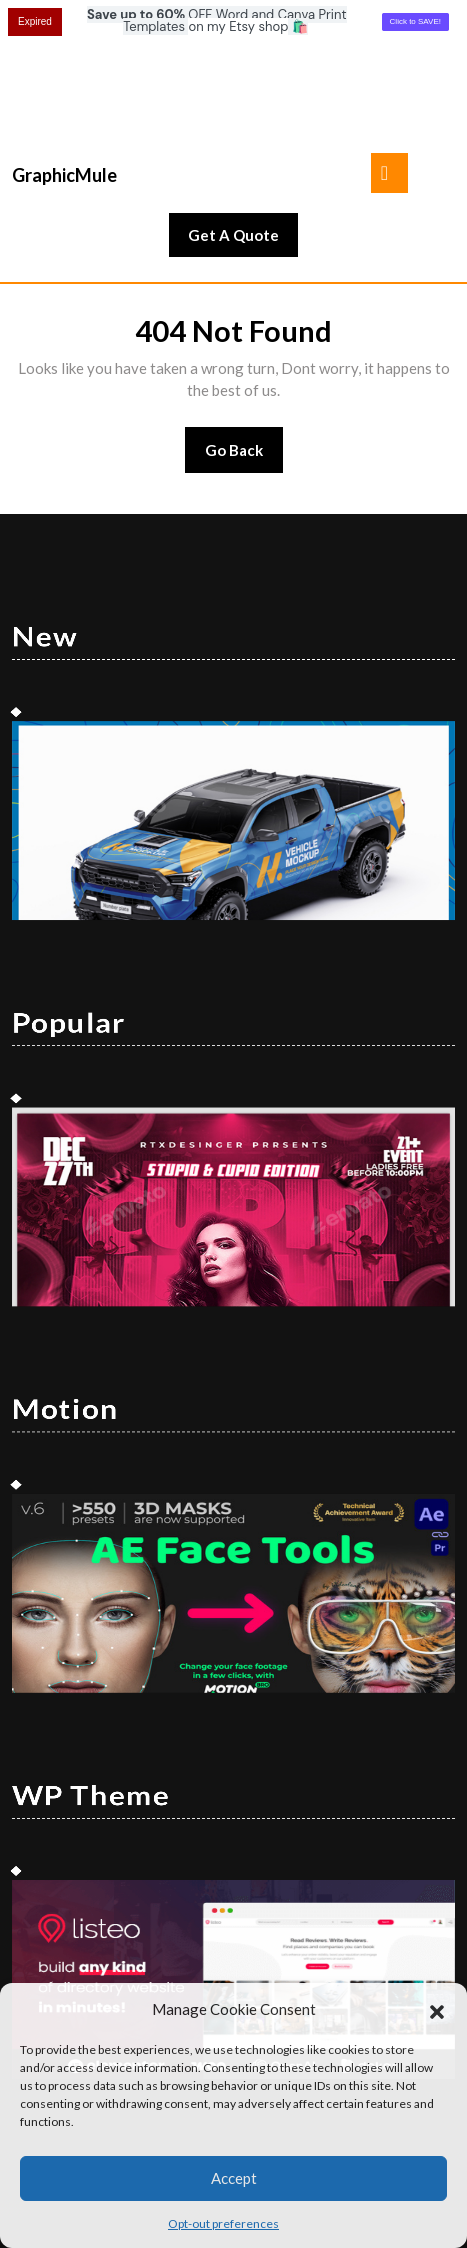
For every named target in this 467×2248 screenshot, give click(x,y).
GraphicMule (64, 57)
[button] (437, 2009)
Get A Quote (243, 122)
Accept (234, 2178)
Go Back (244, 338)
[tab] (389, 55)
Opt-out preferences (223, 2223)
